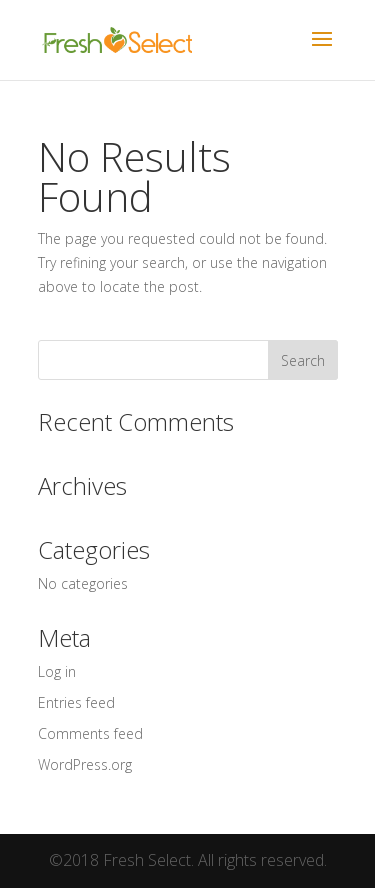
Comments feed (90, 733)
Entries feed (76, 702)
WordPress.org (85, 764)
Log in (57, 671)
